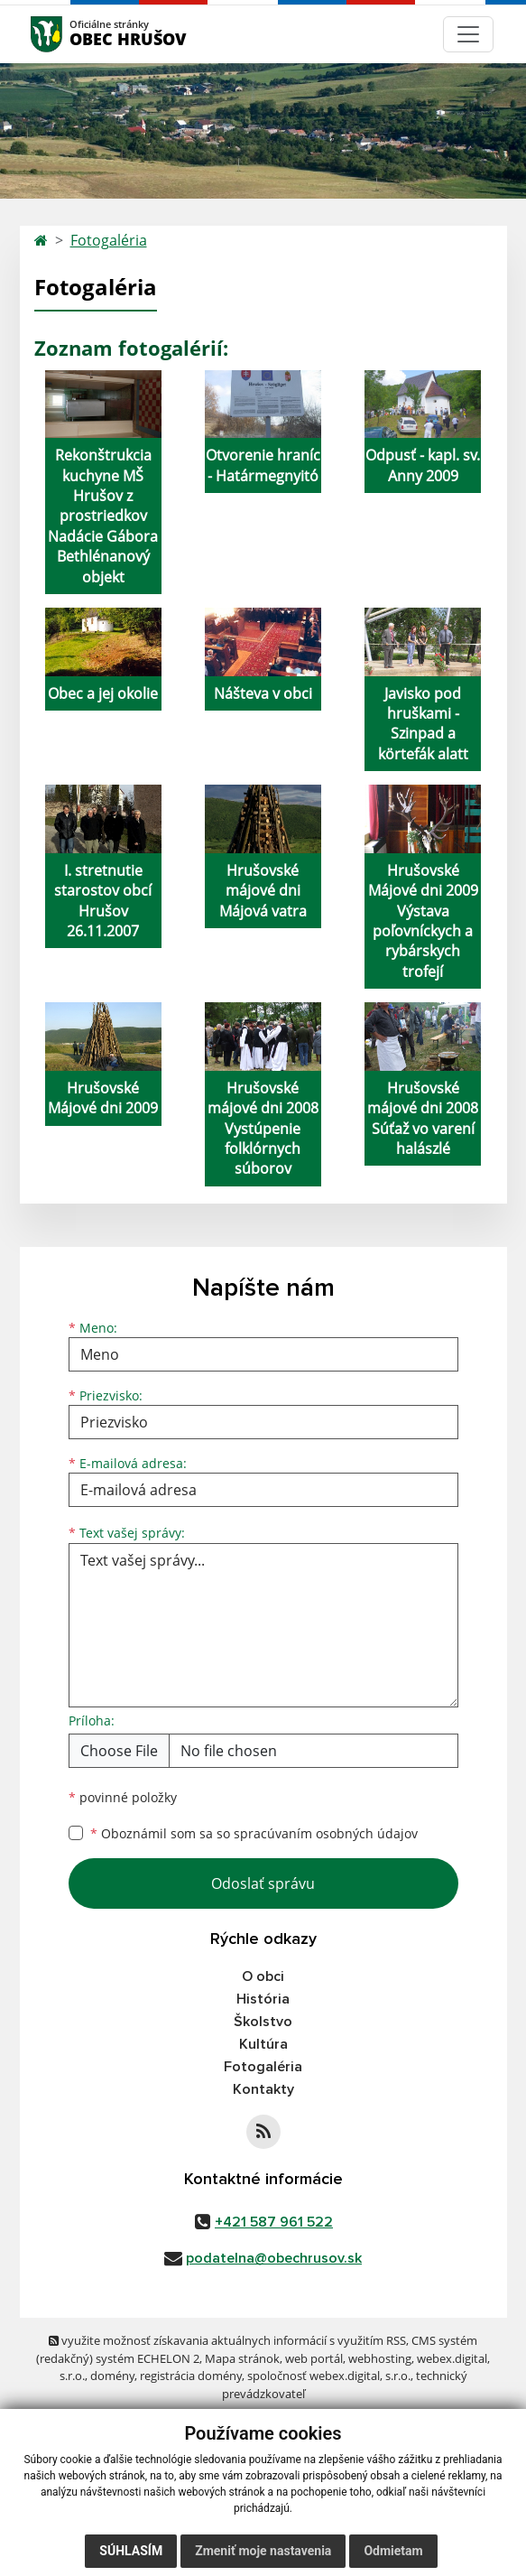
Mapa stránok (242, 2358)
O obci (263, 1976)
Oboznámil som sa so (254, 1833)
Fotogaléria (108, 240)
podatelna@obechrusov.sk (274, 2258)
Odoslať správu (263, 1883)
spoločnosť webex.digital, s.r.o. (329, 2375)
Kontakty (263, 2089)
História (263, 1999)
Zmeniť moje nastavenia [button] (263, 2550)
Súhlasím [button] (130, 2550)
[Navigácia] (468, 34)
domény (112, 2375)
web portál (314, 2358)
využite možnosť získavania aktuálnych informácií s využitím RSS (227, 2340)
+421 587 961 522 (274, 2222)
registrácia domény (191, 2375)
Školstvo (263, 2021)
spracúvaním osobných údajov (326, 1833)
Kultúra (263, 2044)
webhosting (379, 2358)
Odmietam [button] (393, 2550)
